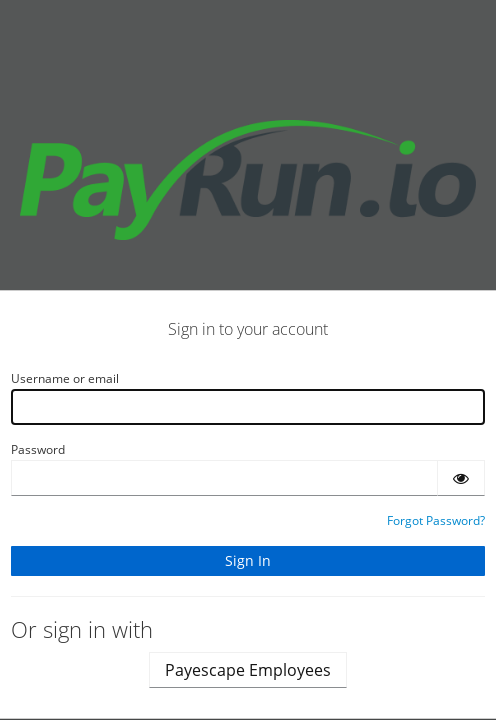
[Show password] (461, 478)
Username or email (65, 378)
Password (38, 449)
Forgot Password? (436, 520)
